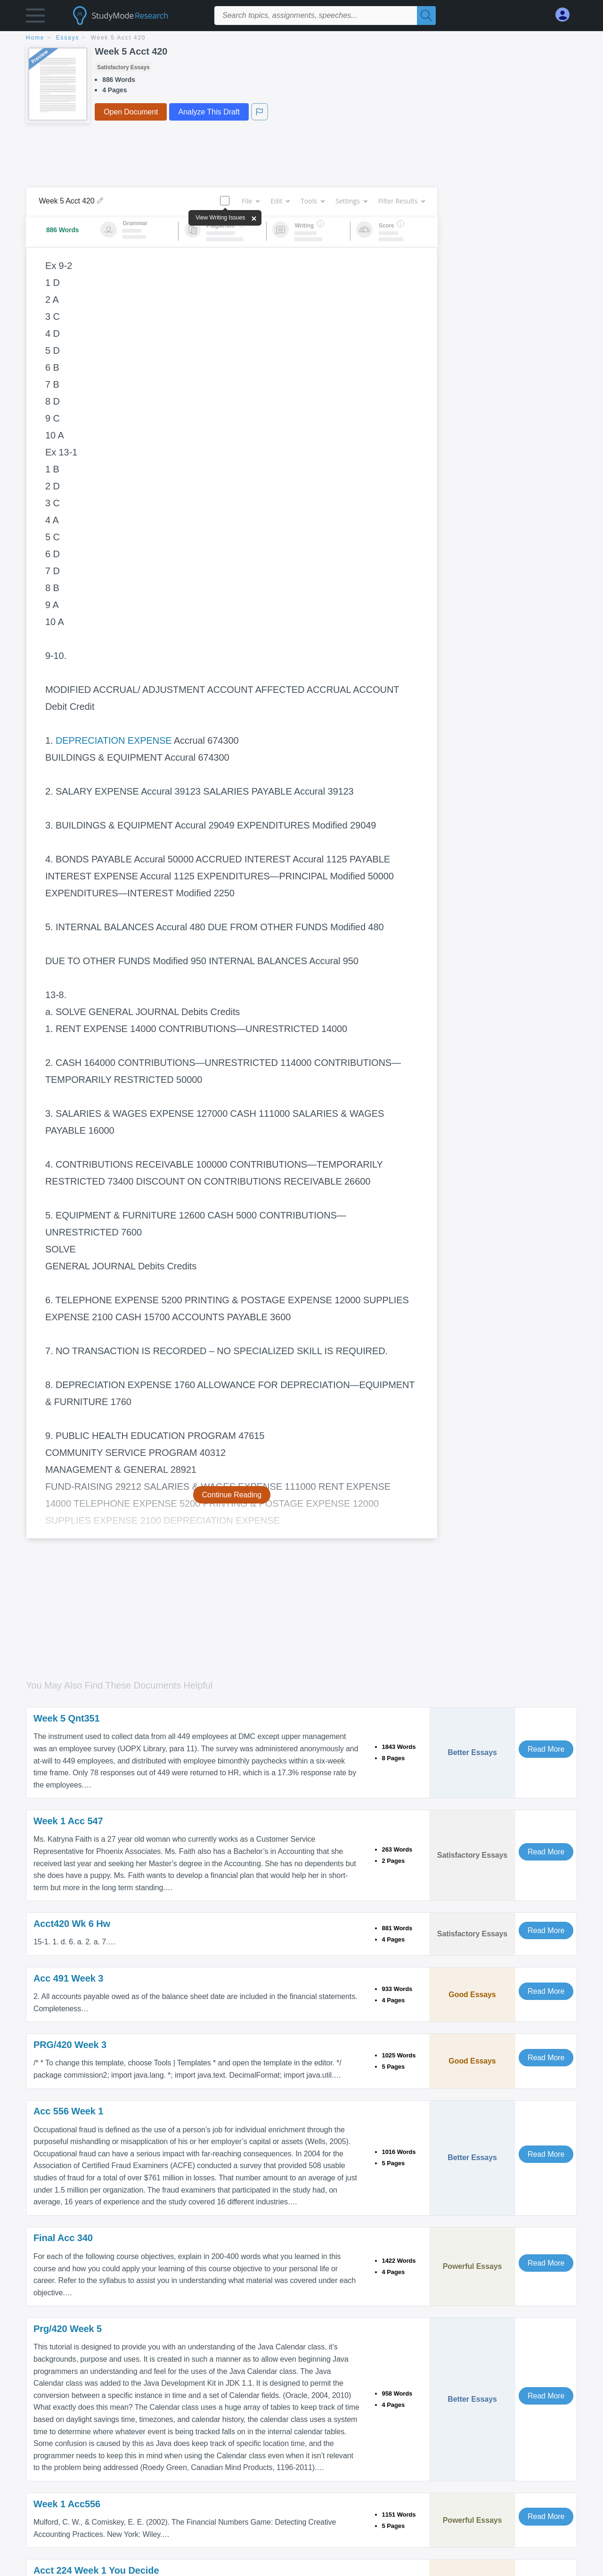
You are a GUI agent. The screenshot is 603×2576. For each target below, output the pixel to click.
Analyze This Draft (208, 112)
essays (67, 37)
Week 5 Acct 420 (118, 37)
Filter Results (401, 200)
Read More (546, 1749)
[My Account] (566, 15)
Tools (312, 200)
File (250, 200)
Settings (351, 200)
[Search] (426, 15)
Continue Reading (232, 1495)
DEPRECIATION (90, 740)
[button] (35, 18)
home (35, 37)
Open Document (131, 112)
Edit (279, 200)
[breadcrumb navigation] (301, 38)
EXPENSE (150, 740)
